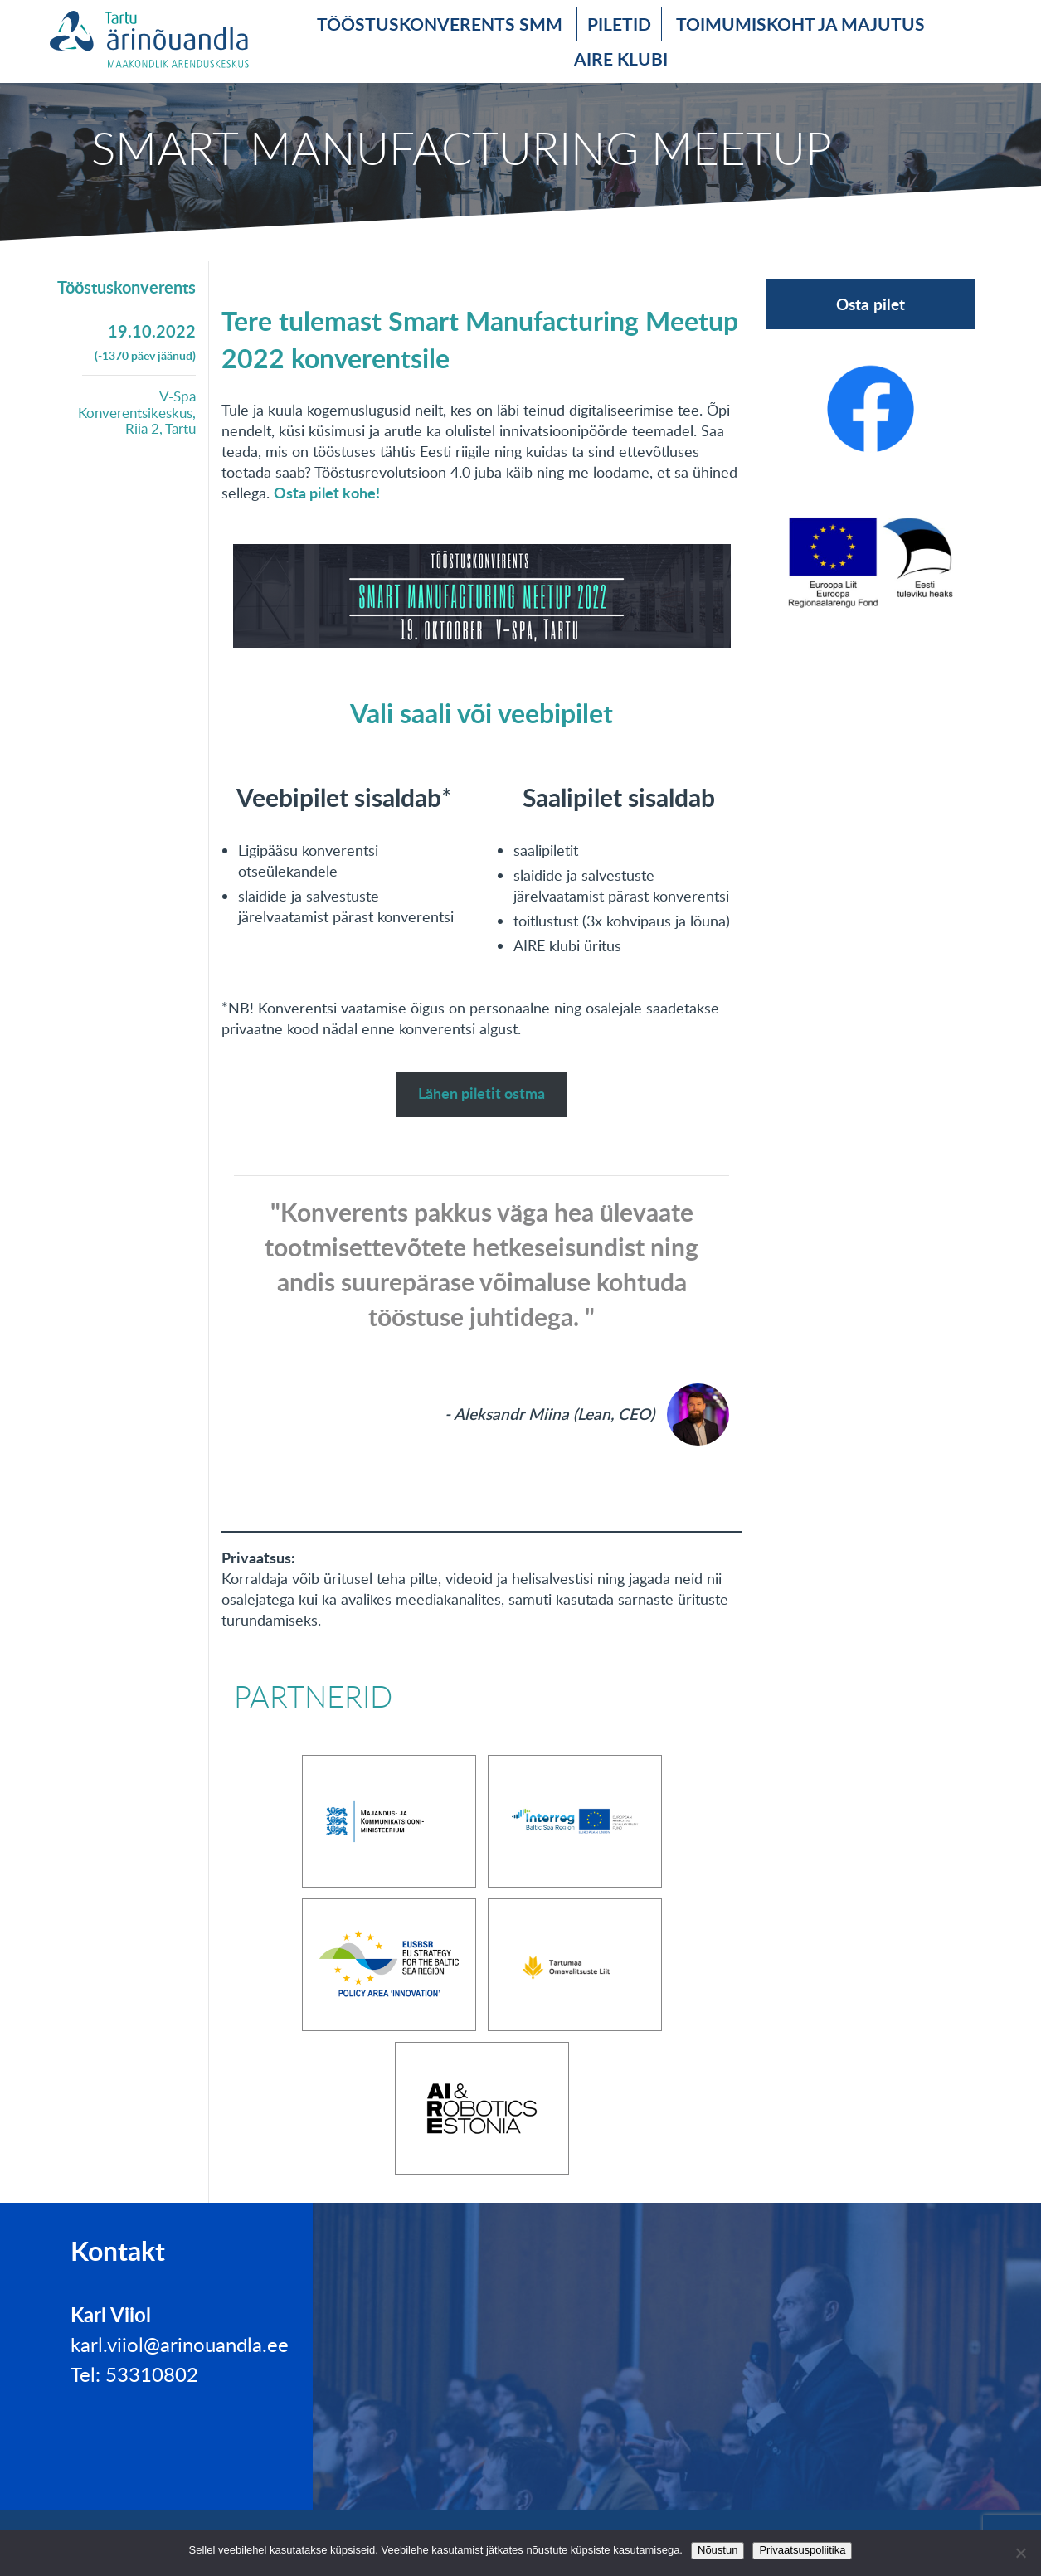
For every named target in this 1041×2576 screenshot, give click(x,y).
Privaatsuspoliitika (802, 2550)
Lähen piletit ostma (481, 1093)
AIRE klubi (621, 58)
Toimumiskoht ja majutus (800, 24)
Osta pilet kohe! (327, 492)
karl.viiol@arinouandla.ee (180, 2344)
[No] (1020, 2552)
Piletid (619, 24)
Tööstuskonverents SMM (439, 24)
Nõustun (717, 2550)
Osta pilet (870, 304)
